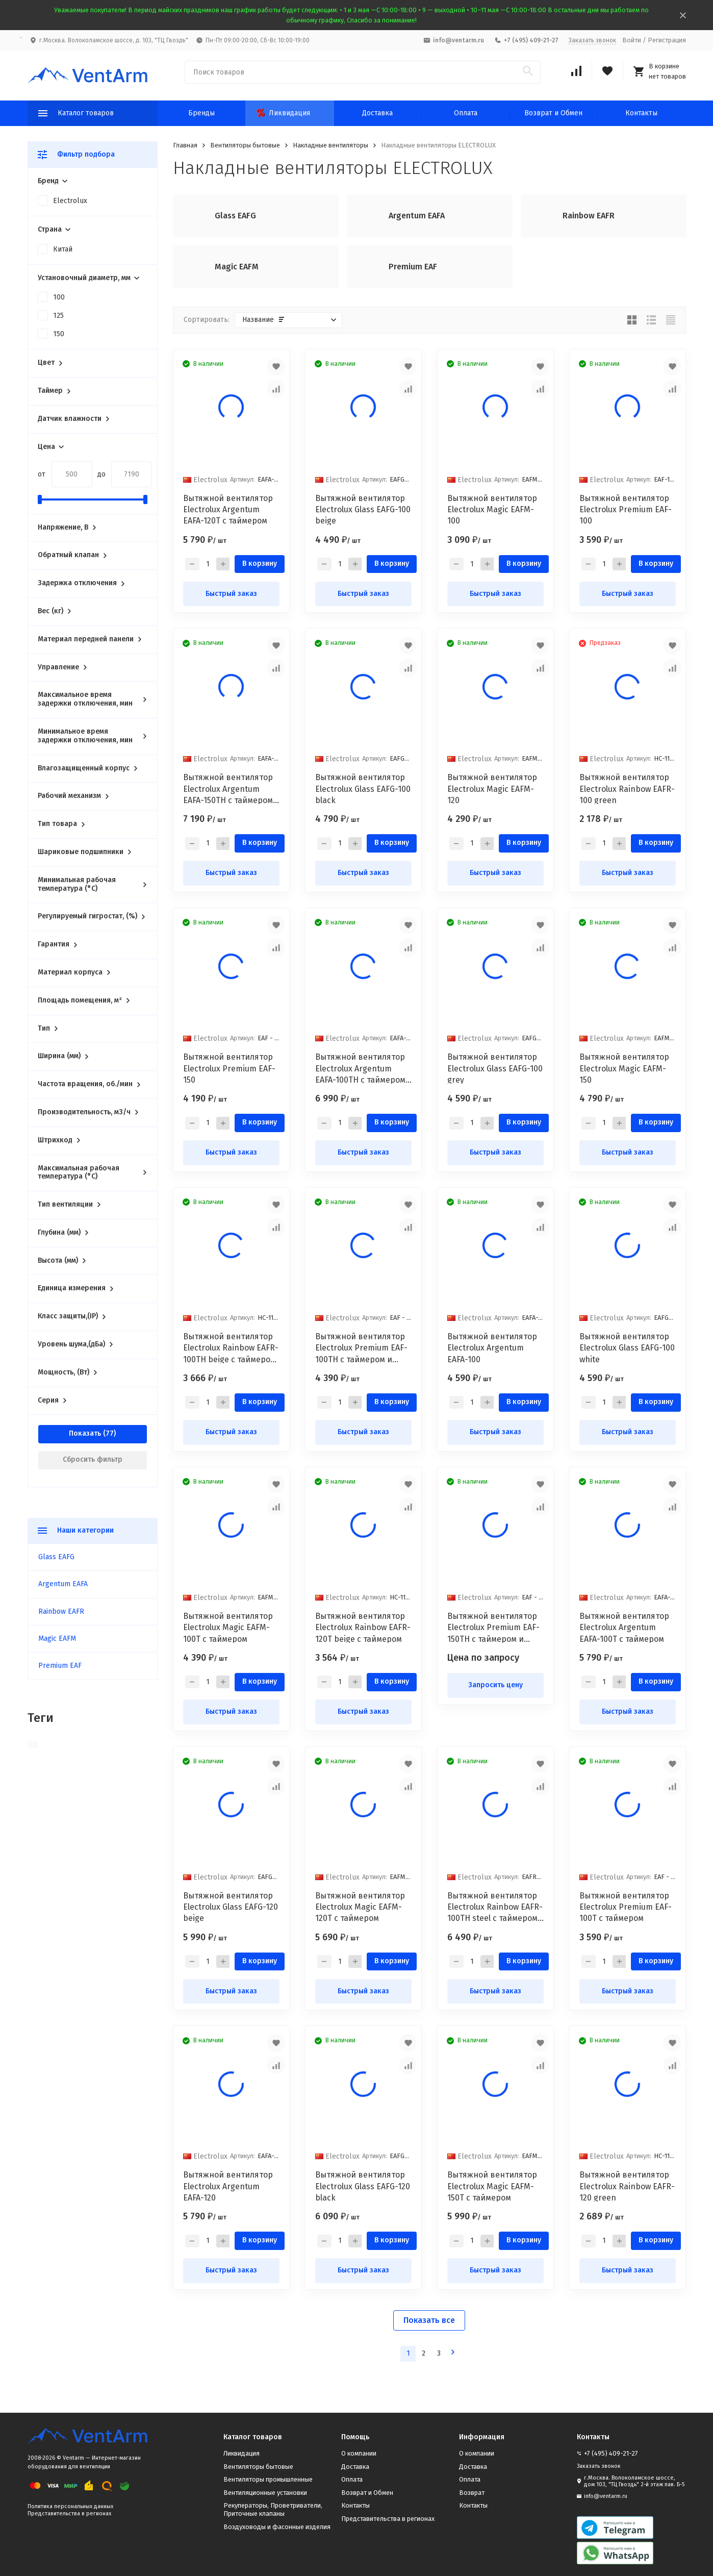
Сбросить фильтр (92, 1459)
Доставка (377, 113)
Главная (185, 145)
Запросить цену (495, 1685)
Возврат (472, 2492)
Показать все (429, 2320)
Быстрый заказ (231, 593)
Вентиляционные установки (265, 2492)
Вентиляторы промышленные (268, 2479)
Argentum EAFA (63, 1584)
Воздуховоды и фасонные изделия (276, 2527)
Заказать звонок (592, 40)
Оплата (465, 113)
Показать (85, 1433)
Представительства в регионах (69, 2513)
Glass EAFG (56, 1557)
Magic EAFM (57, 1638)
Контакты (641, 113)
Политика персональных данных (70, 2506)
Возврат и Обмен (553, 113)
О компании (358, 2453)
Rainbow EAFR (61, 1611)
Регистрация (667, 40)
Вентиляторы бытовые (245, 145)
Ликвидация (283, 113)
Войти (631, 40)
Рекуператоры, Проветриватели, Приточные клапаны (272, 2509)
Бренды (201, 113)
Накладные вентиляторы (330, 145)
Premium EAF (60, 1665)
